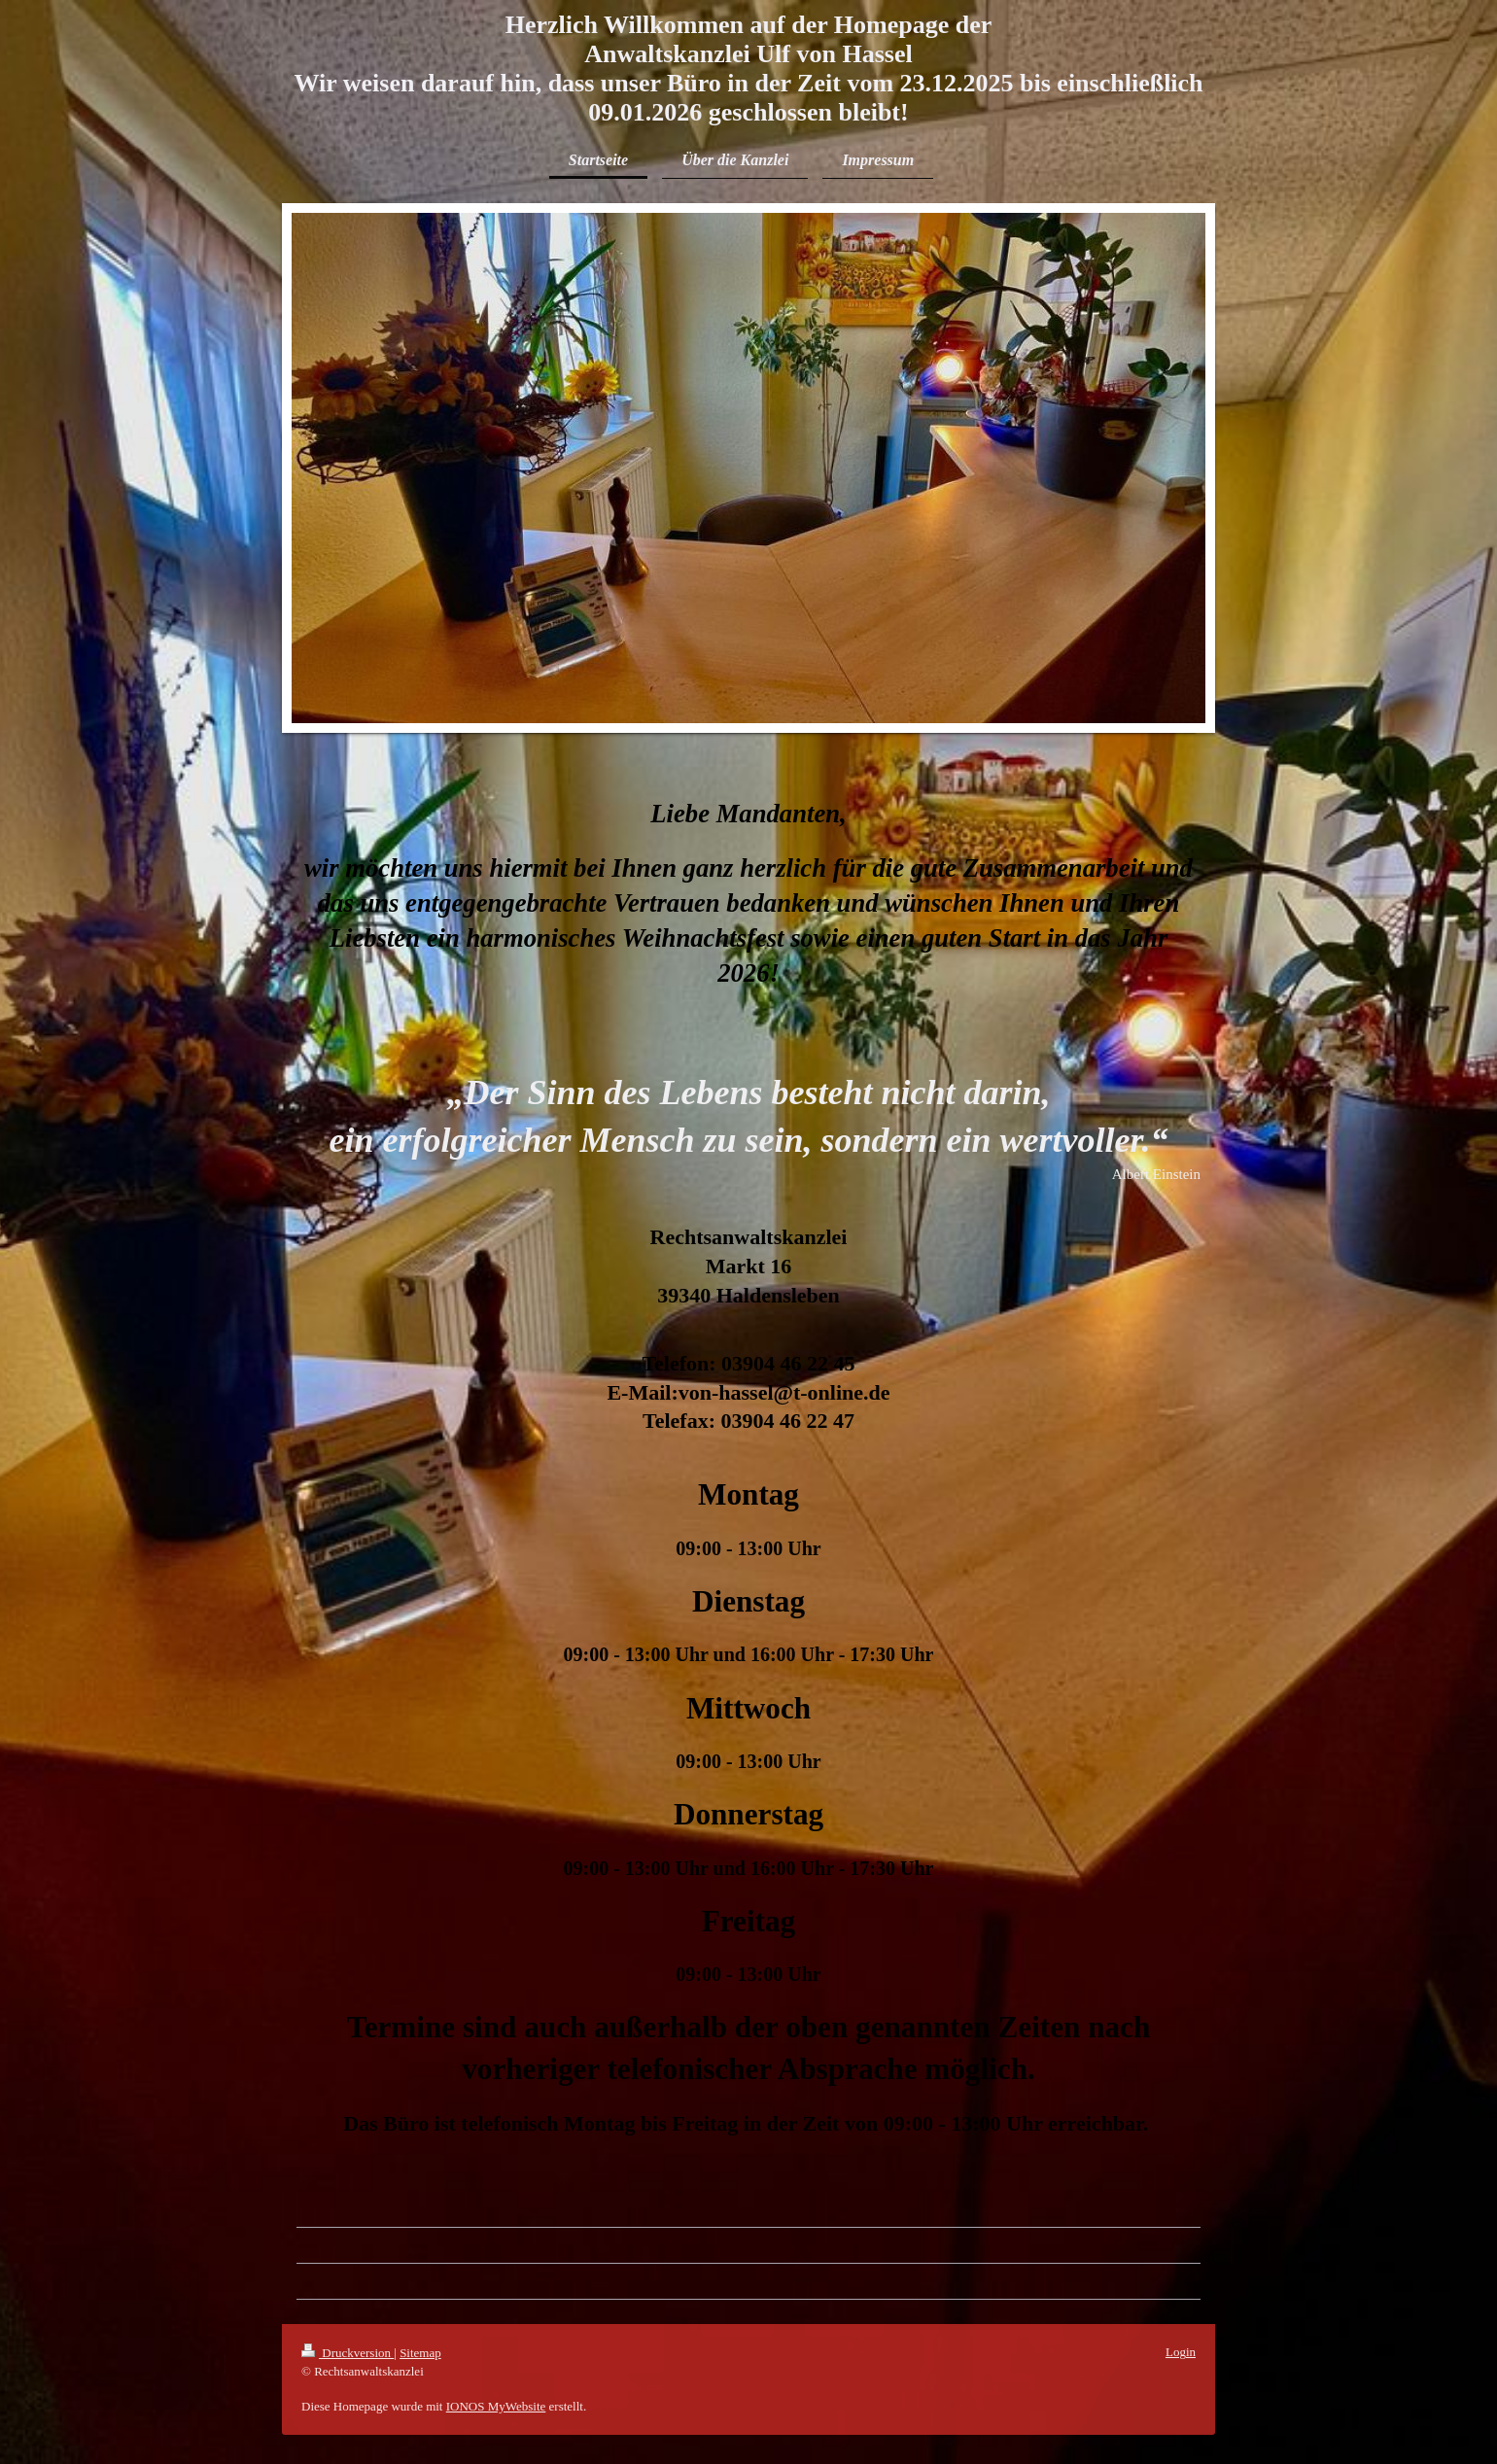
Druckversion (347, 2352)
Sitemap (420, 2352)
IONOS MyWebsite (496, 2406)
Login (1181, 2351)
